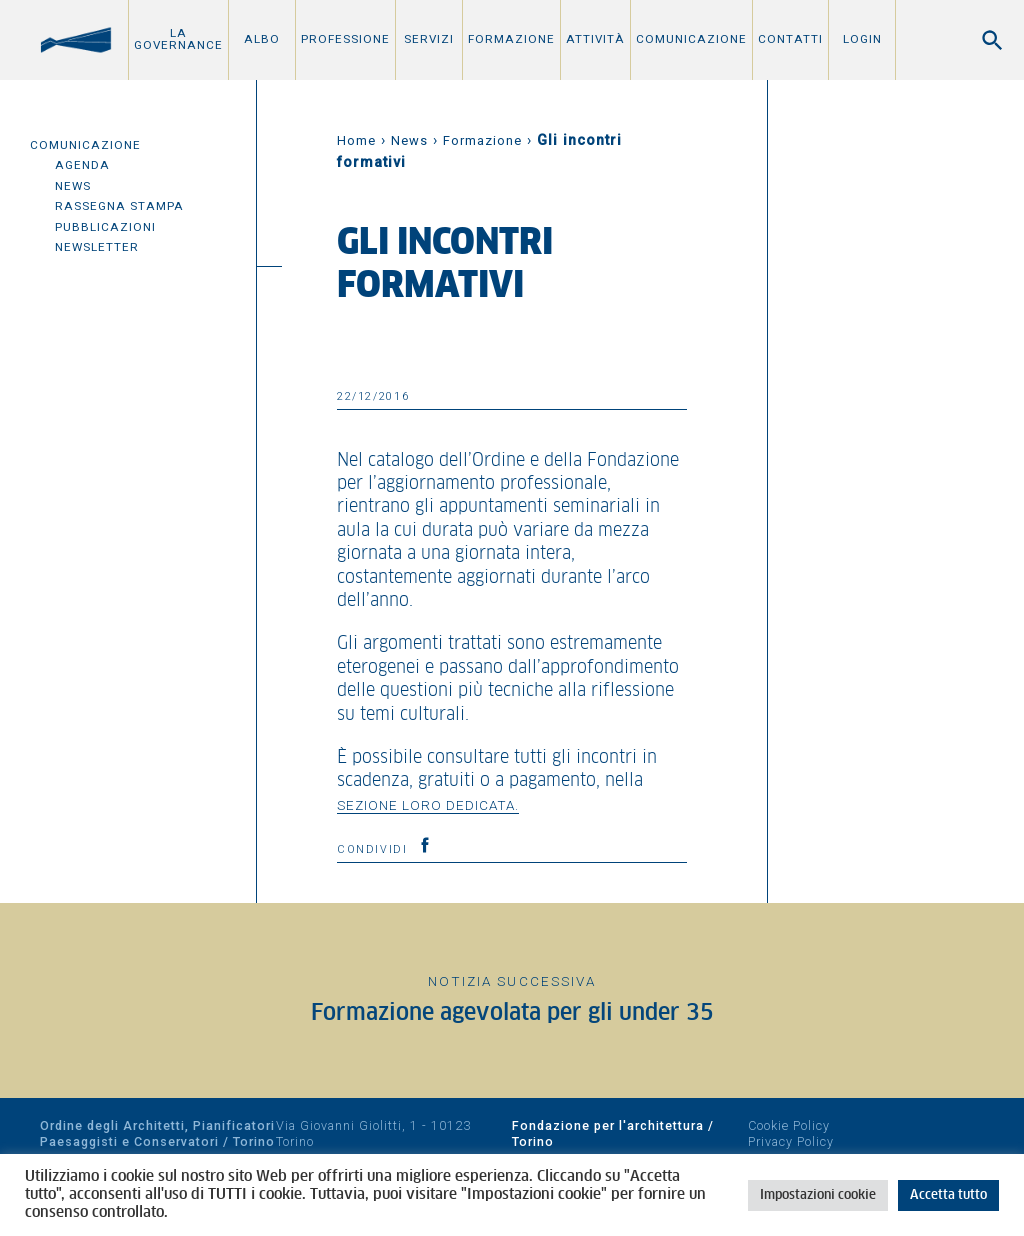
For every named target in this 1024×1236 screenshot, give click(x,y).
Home (356, 140)
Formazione (511, 39)
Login (862, 39)
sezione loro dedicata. (428, 805)
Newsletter (97, 247)
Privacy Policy (791, 1141)
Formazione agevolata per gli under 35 (512, 1013)
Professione (345, 39)
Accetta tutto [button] (948, 1195)
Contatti (790, 39)
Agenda (82, 165)
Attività (595, 39)
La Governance (178, 39)
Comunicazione (691, 39)
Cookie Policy (789, 1125)
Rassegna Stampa (119, 206)
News (73, 186)
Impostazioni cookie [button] (818, 1195)
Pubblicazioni (105, 227)
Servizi (429, 39)
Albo (262, 39)
